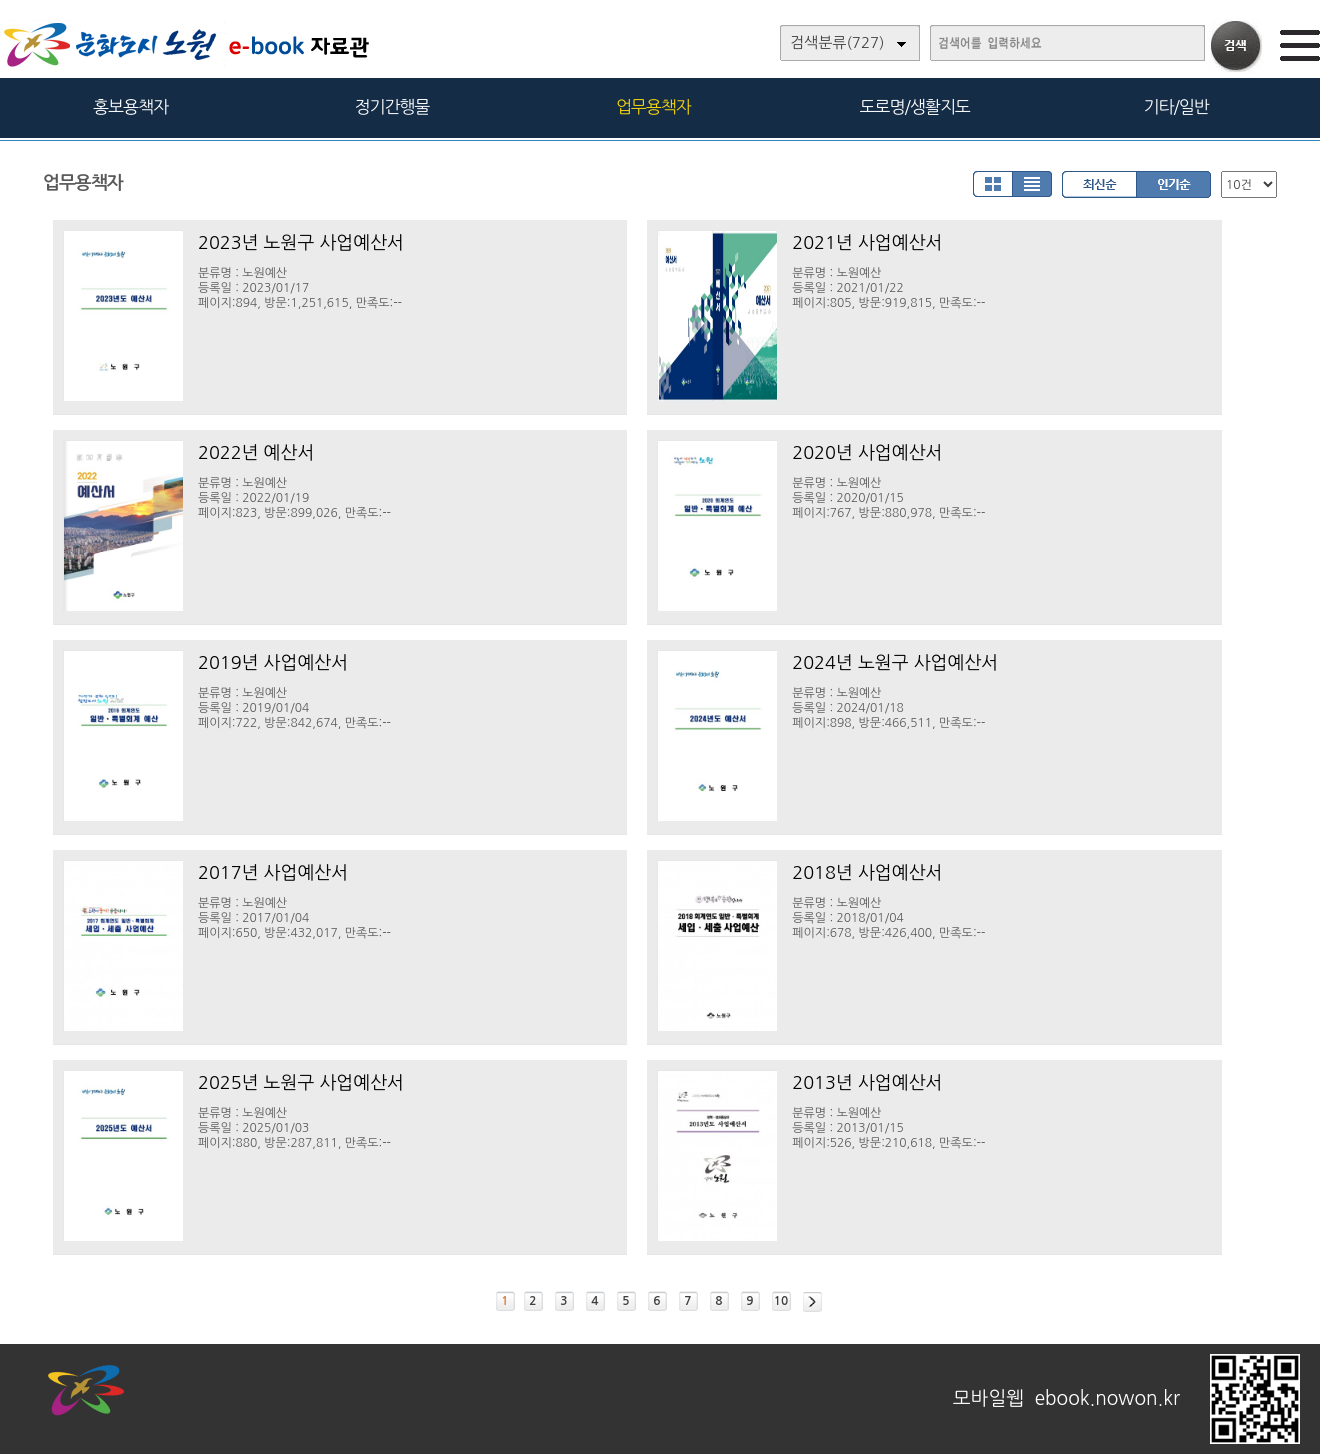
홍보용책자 (130, 106)
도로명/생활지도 (915, 106)
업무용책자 (653, 106)
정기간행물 (392, 106)
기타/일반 (1175, 106)
